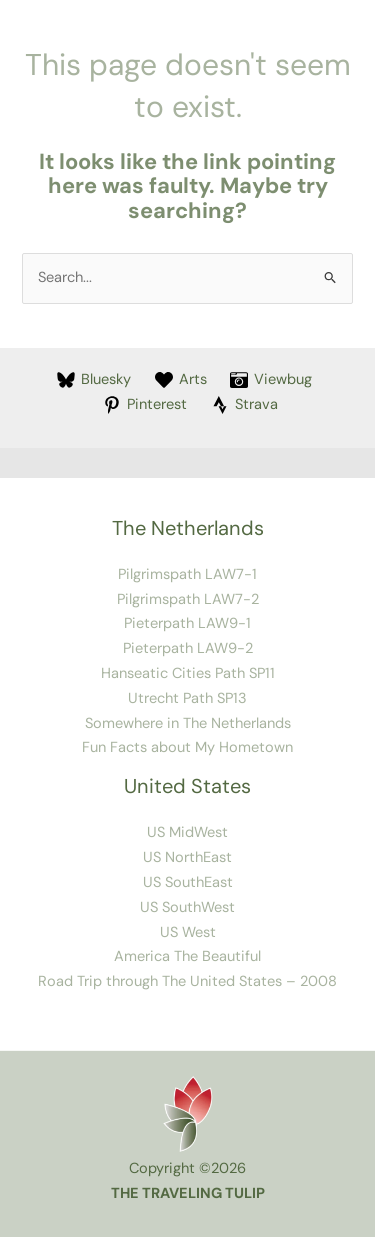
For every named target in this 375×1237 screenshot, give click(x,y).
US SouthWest (187, 907)
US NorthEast (187, 857)
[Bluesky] (94, 380)
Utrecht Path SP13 (187, 698)
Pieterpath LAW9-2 (188, 648)
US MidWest (187, 832)
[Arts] (181, 380)
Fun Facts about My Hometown (187, 747)
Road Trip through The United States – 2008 (187, 981)
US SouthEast (188, 882)
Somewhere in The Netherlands (188, 723)
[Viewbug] (271, 380)
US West (188, 932)
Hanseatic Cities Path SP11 (188, 673)
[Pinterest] (145, 405)
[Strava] (244, 405)
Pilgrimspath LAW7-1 (187, 574)
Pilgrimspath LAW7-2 (188, 599)
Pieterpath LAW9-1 (187, 623)
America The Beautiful (187, 956)
